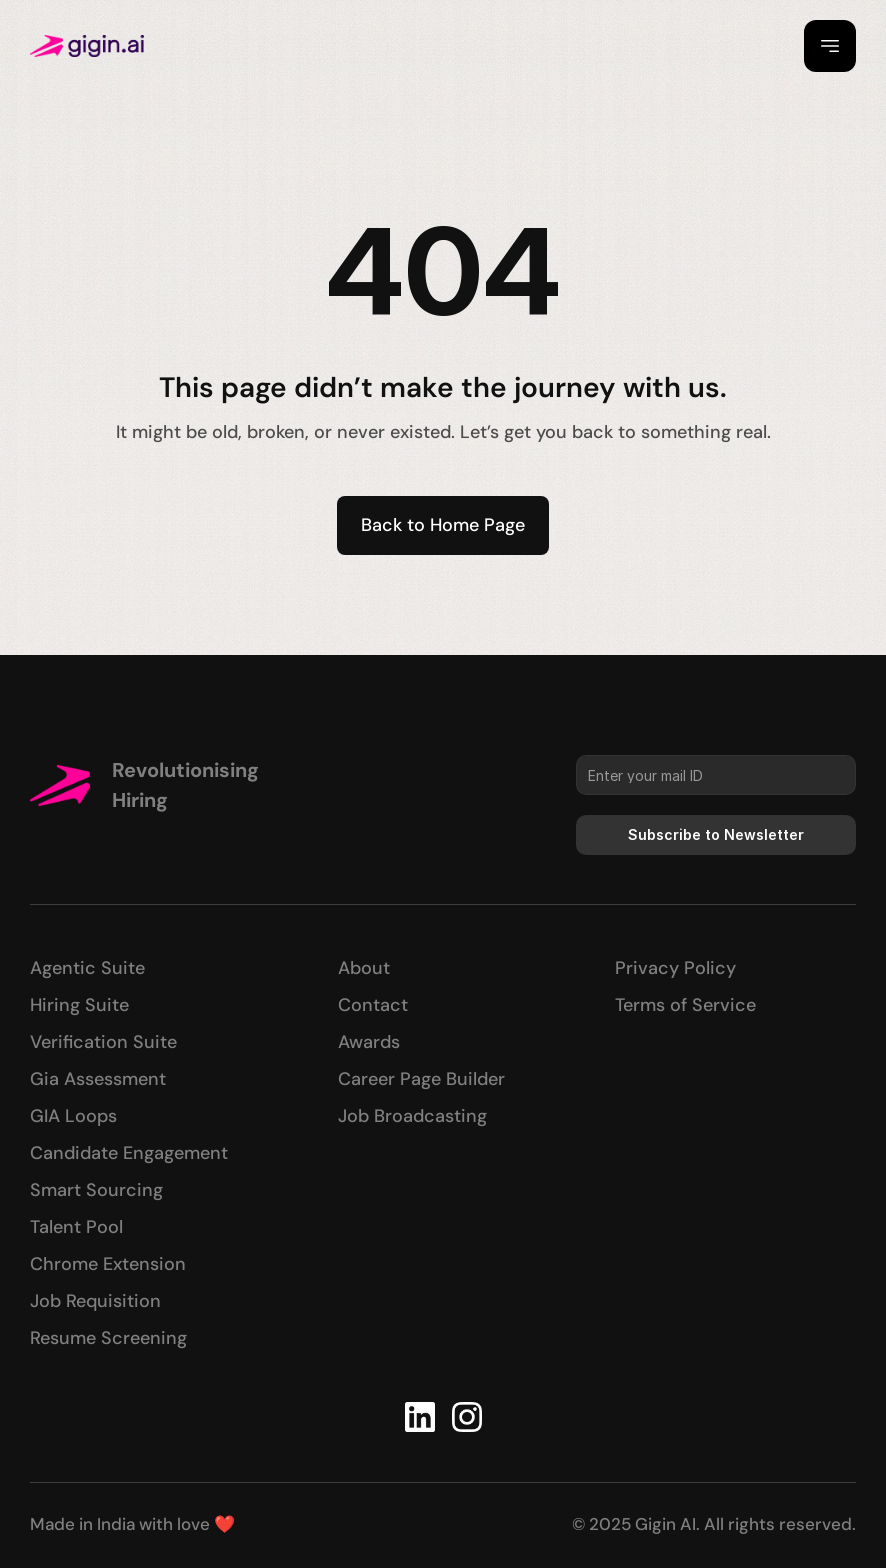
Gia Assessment (98, 1079)
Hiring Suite (79, 1005)
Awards (369, 1042)
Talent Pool (76, 1227)
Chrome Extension (108, 1264)
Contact (373, 1005)
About (364, 968)
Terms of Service (685, 1005)
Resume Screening (108, 1338)
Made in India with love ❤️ (132, 1524)
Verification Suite (103, 1042)
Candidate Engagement (129, 1153)
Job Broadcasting (412, 1116)
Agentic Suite (87, 968)
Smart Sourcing (96, 1190)
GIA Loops (73, 1116)
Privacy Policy (675, 968)
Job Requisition (95, 1301)
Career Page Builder (421, 1079)
